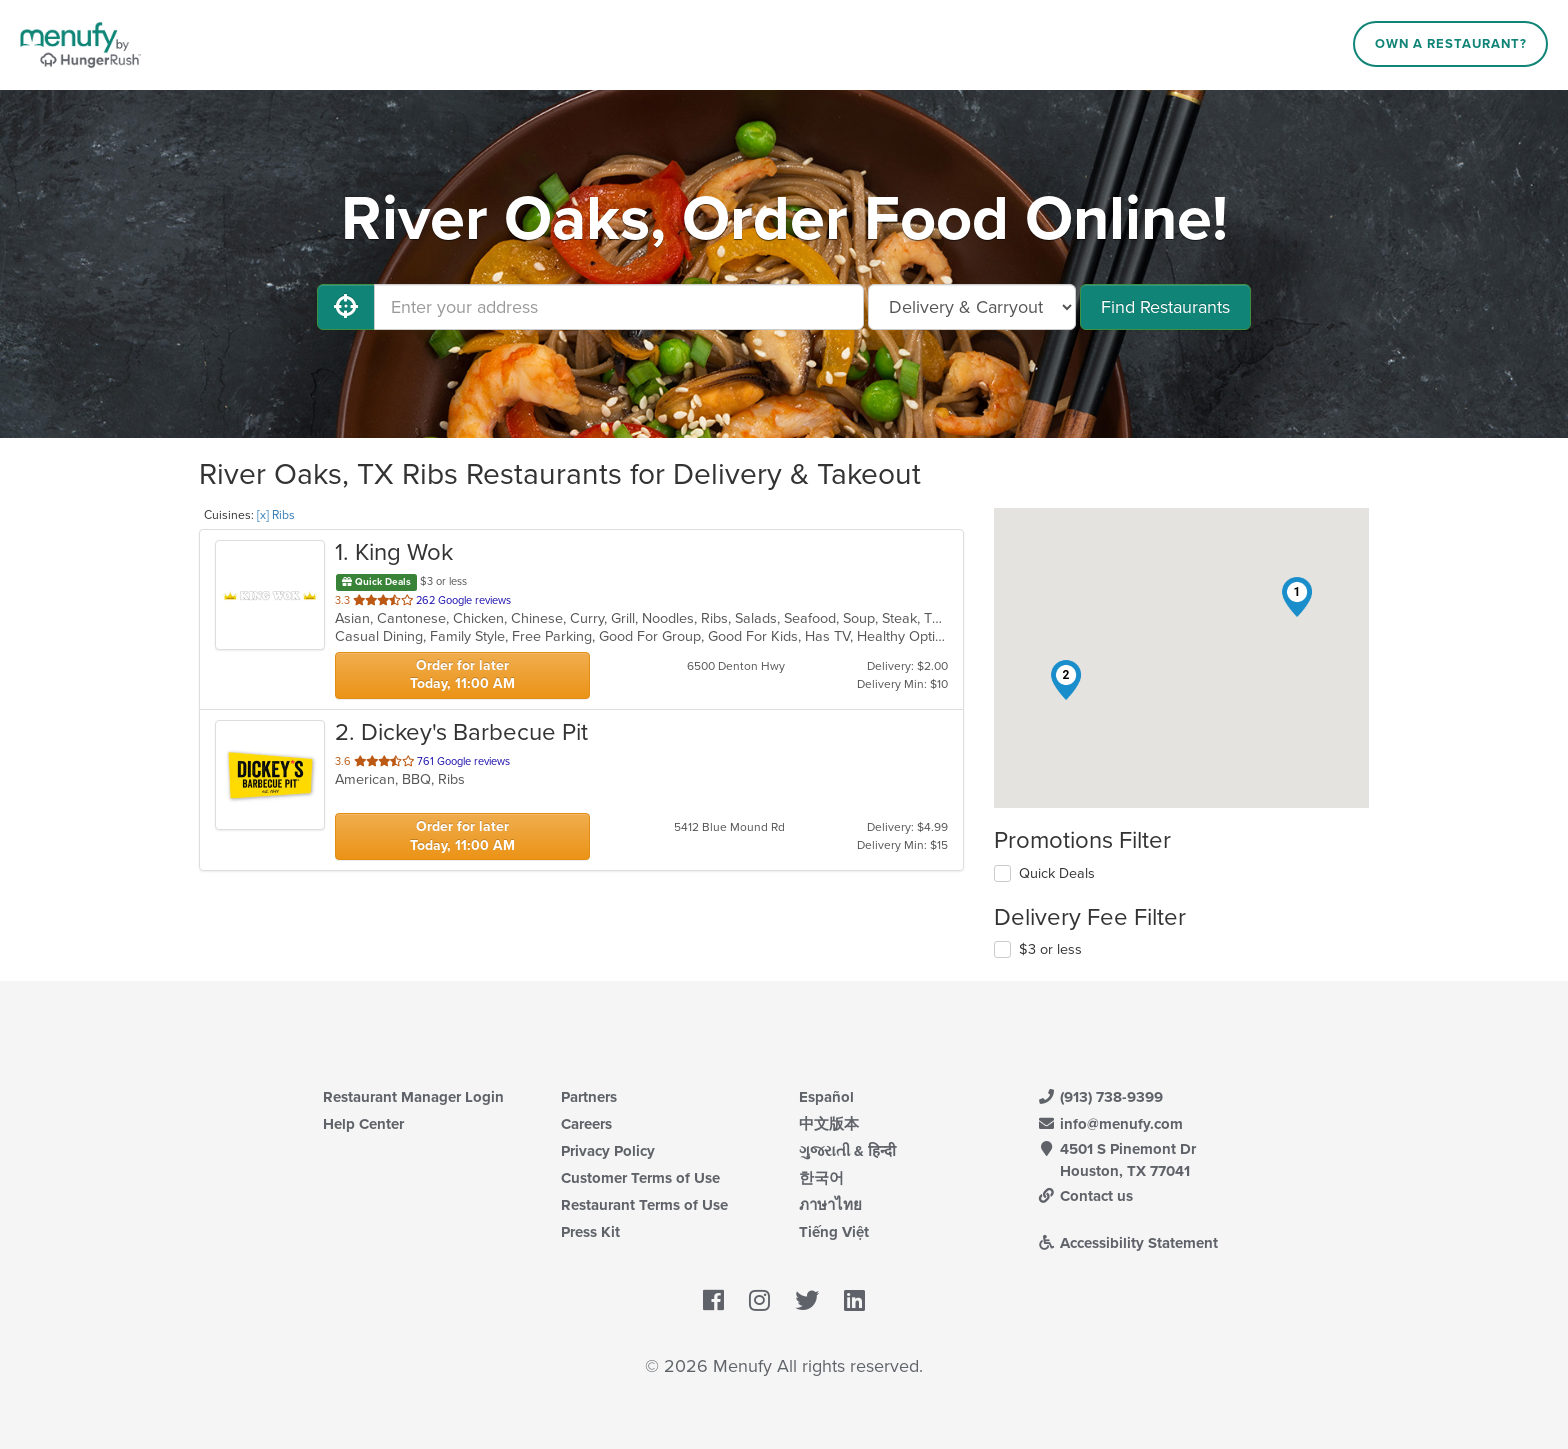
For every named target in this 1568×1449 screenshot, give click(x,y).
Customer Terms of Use (640, 1178)
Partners (589, 1097)
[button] (1297, 597)
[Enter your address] (619, 307)
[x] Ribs (276, 515)
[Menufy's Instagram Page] (759, 1301)
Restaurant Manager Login (413, 1097)
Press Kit (590, 1232)
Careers (586, 1124)
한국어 (821, 1178)
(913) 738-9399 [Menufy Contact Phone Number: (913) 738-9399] (1100, 1097)
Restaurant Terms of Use (644, 1205)
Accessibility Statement (1127, 1243)
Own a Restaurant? (1451, 44)
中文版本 (829, 1124)
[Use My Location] (346, 307)
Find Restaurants (1165, 307)
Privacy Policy (608, 1151)
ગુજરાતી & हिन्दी (847, 1151)
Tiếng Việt (834, 1232)
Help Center (363, 1124)
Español (826, 1097)
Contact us (1085, 1196)
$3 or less (1050, 949)
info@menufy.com (1110, 1124)
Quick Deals (1057, 873)
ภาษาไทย (830, 1205)
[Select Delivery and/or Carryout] (972, 307)
